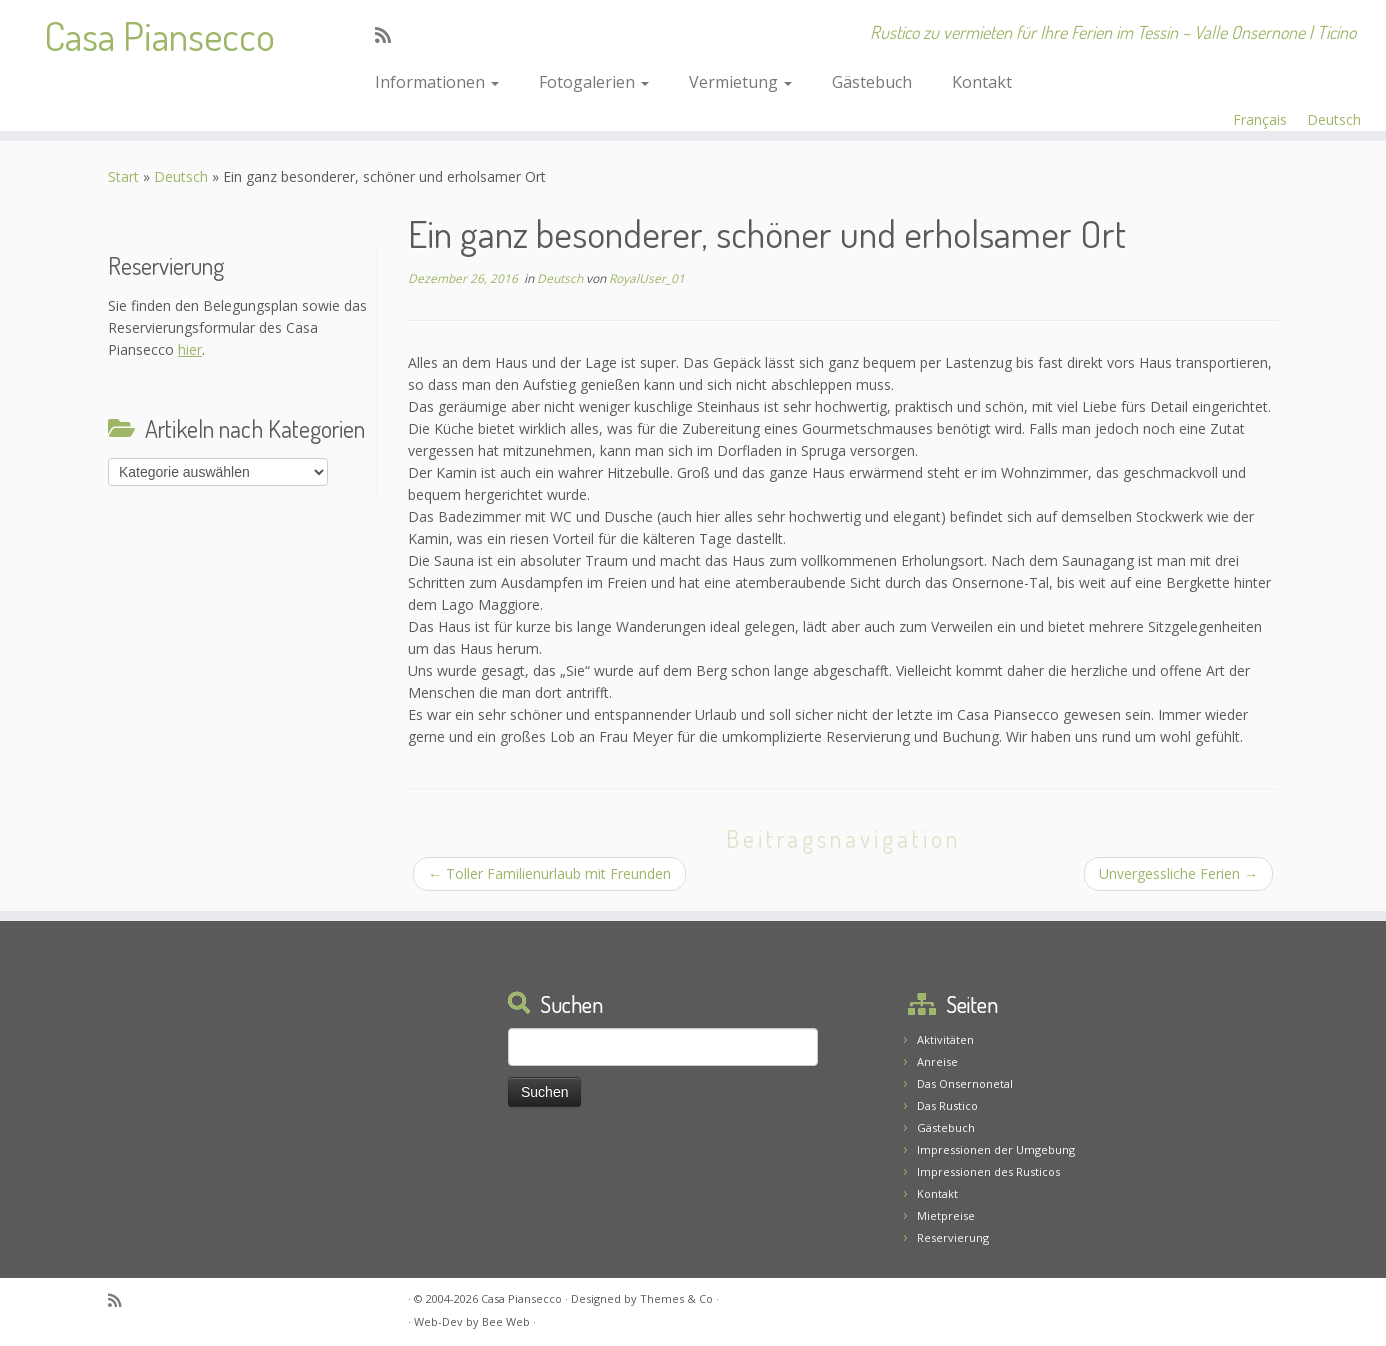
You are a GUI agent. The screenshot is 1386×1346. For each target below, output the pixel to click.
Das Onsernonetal (965, 1083)
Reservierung (953, 1237)
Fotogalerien (594, 82)
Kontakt (982, 82)
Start (123, 176)
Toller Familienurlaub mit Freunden (549, 873)
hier (190, 349)
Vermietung (740, 82)
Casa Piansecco (159, 35)
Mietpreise (946, 1215)
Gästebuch (872, 82)
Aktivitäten (945, 1039)
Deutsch (1334, 119)
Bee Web (506, 1321)
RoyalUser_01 (647, 278)
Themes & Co (676, 1298)
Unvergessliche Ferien (1178, 873)
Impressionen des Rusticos (988, 1171)
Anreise (937, 1061)
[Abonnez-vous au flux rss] (389, 35)
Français (1260, 119)
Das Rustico (947, 1105)
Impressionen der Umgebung (996, 1149)
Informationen (437, 82)
